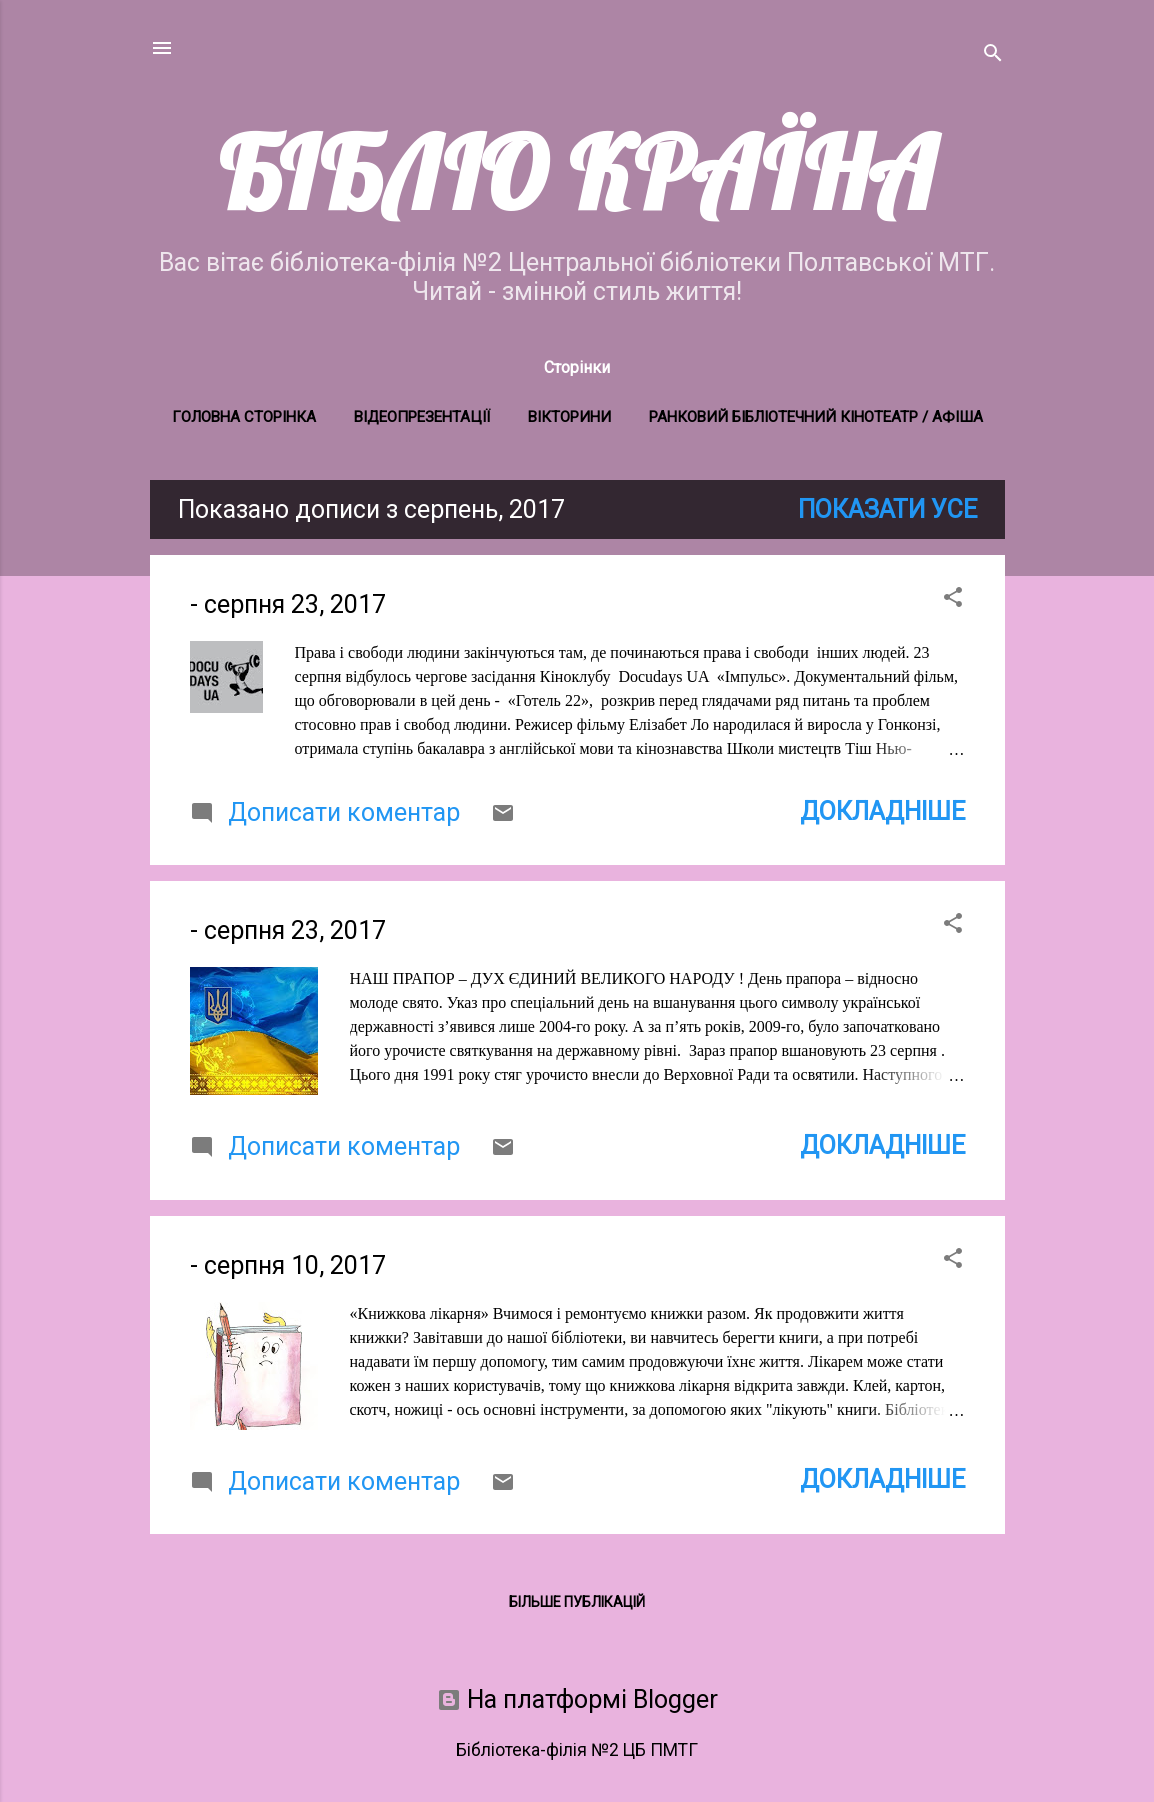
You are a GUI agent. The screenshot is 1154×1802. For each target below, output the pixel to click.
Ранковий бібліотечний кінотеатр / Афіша (816, 417)
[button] (953, 599)
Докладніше (882, 811)
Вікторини (569, 417)
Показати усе (887, 509)
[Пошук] (993, 54)
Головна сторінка (244, 417)
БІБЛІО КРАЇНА (577, 172)
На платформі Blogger (577, 1699)
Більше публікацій (577, 1602)
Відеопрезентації (422, 417)
